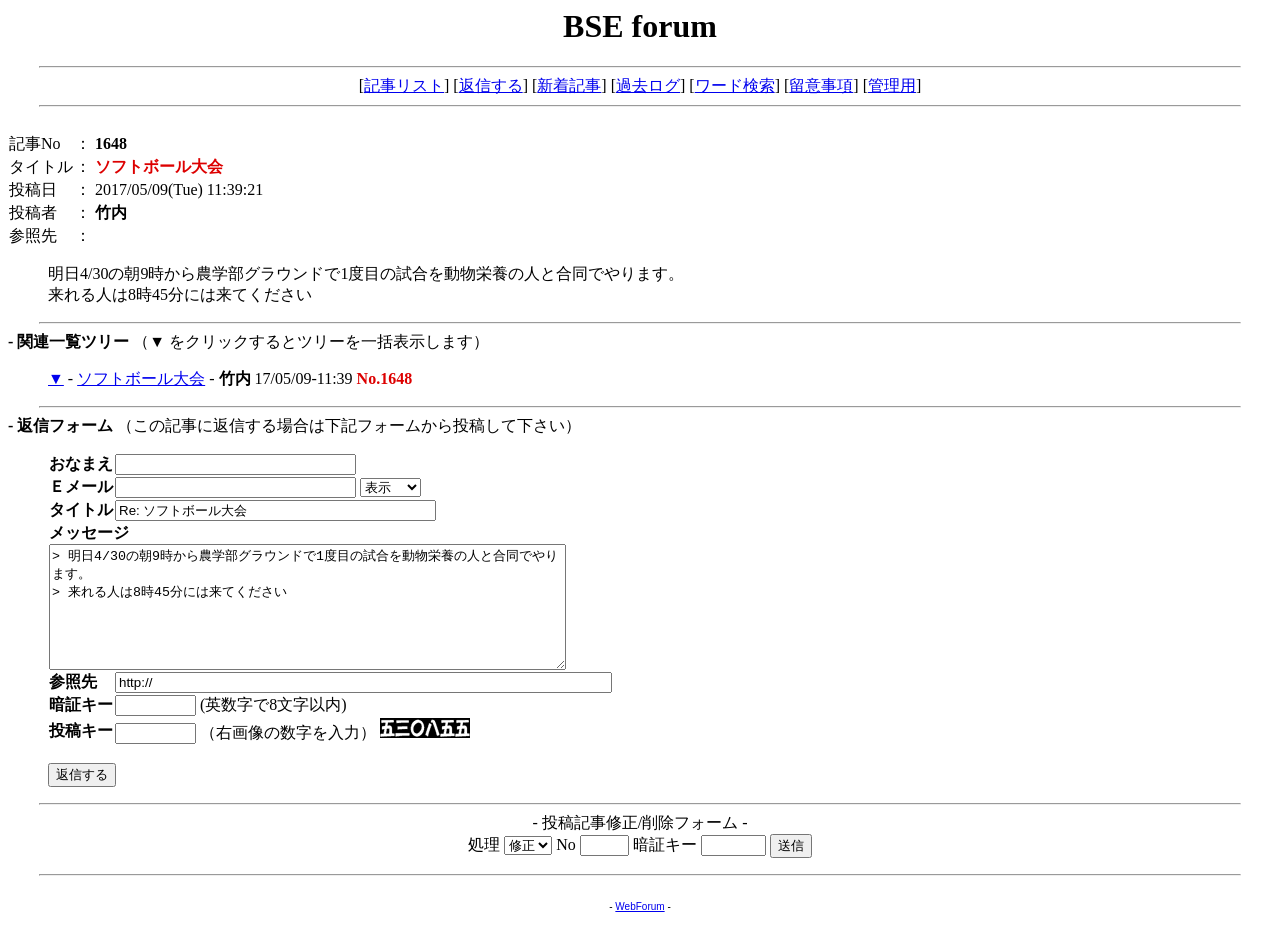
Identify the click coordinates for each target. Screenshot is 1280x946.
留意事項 (821, 85)
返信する (491, 85)
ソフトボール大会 (141, 378)
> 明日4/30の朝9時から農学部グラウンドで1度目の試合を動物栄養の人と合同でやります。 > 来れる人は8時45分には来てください (338, 619)
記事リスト (404, 85)
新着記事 (569, 85)
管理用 (892, 85)
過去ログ (648, 85)
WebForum (639, 930)
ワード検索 (735, 85)
